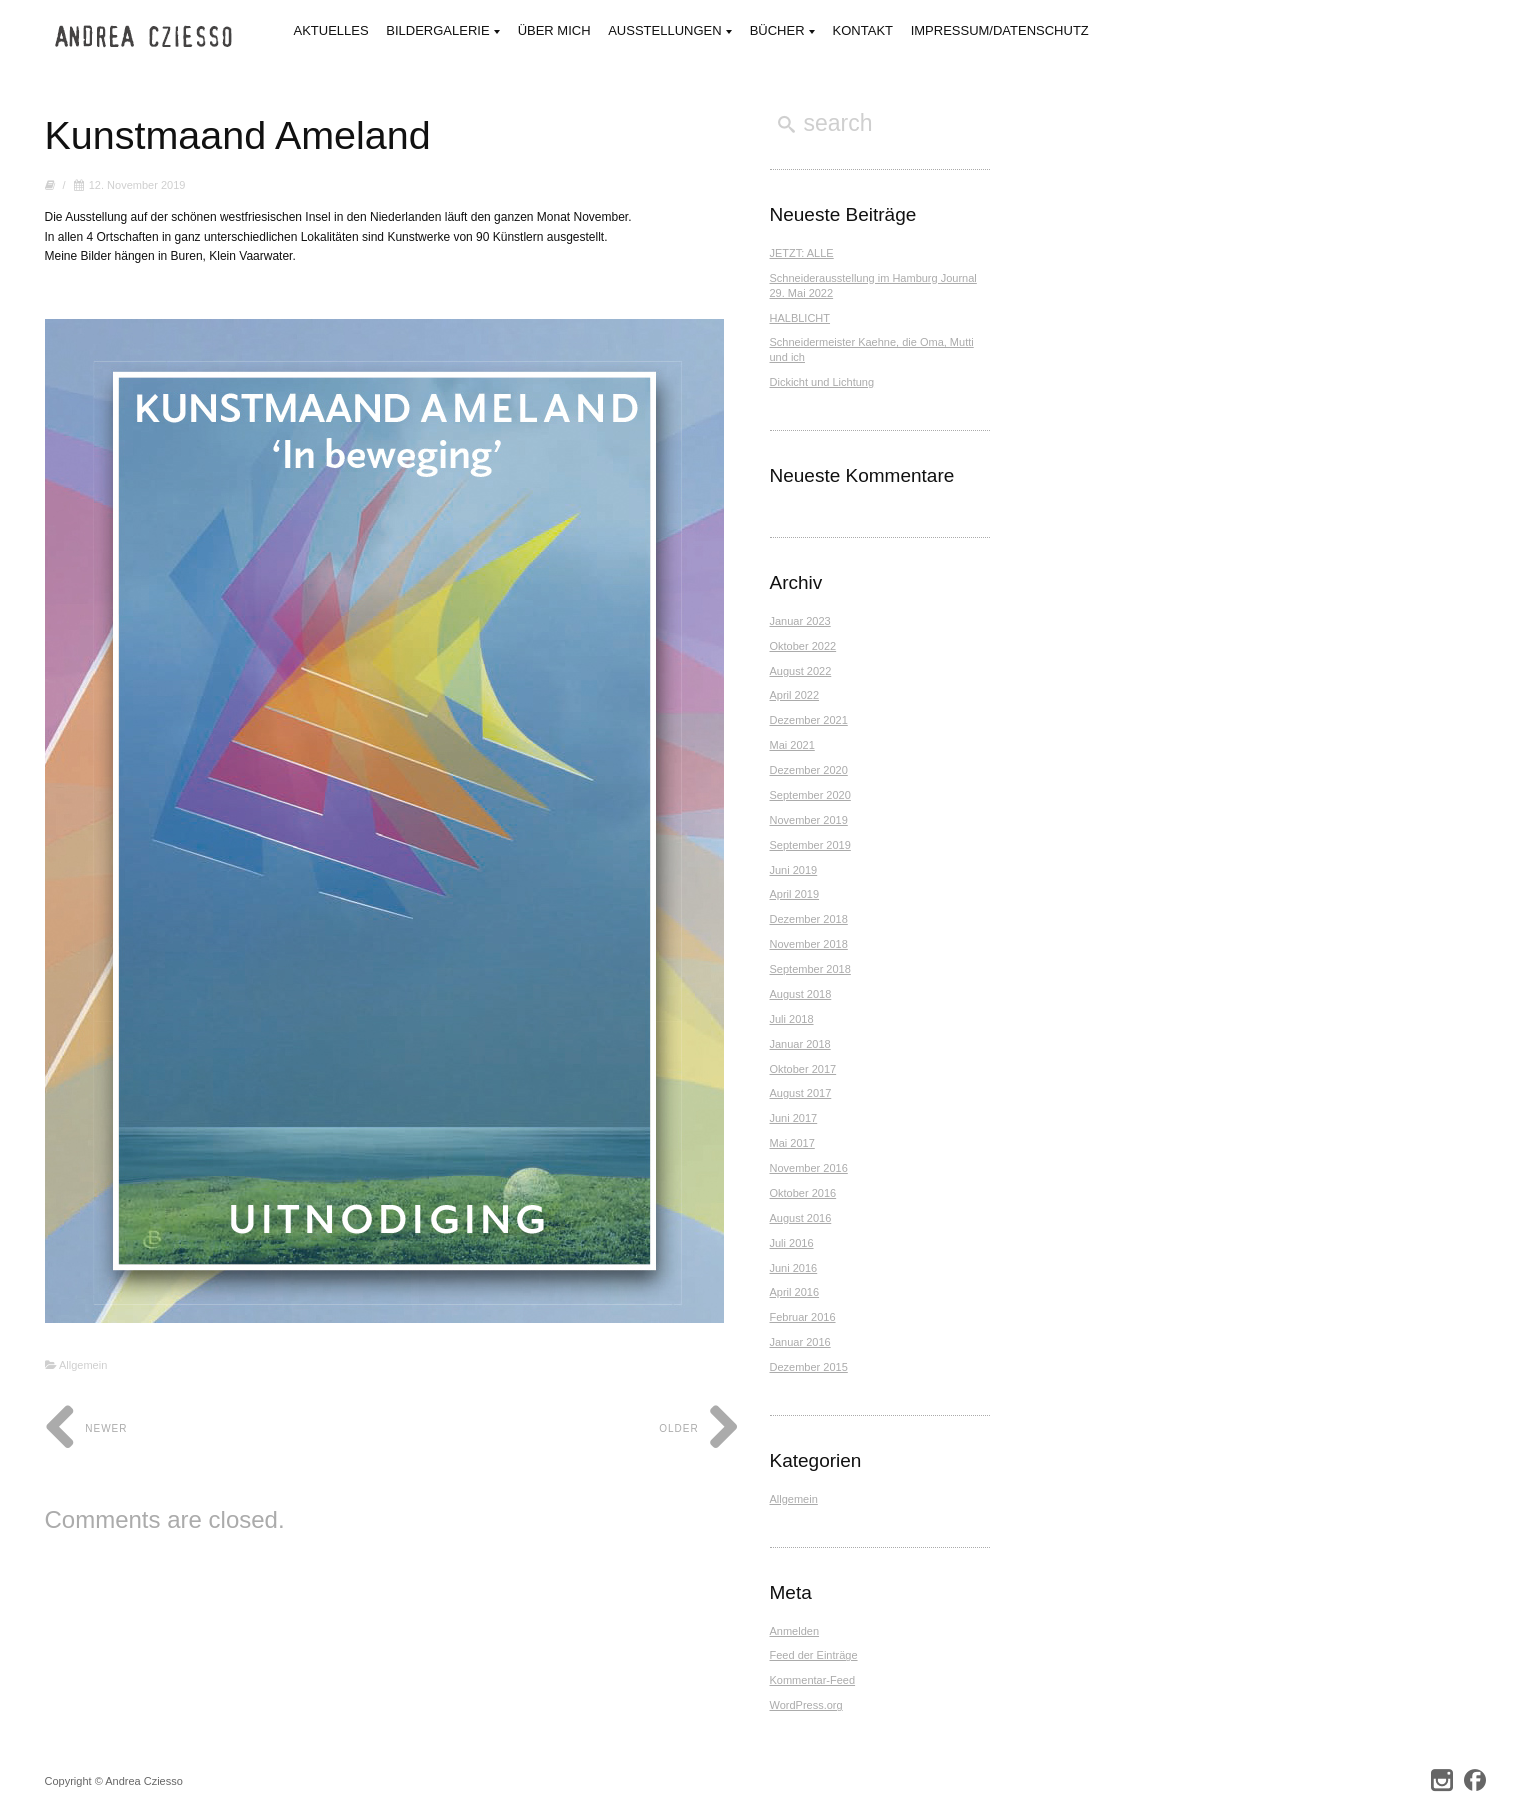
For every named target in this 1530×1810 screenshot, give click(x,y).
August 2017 (801, 1093)
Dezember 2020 (809, 770)
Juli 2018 (792, 1019)
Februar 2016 (803, 1317)
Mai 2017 (792, 1143)
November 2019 (809, 820)
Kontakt (863, 30)
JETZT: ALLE (802, 253)
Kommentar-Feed (813, 1680)
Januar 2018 (800, 1044)
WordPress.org (806, 1705)
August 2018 (801, 994)
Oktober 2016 (803, 1193)
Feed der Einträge (814, 1655)
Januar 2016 (800, 1342)
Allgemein (83, 1365)
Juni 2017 (794, 1118)
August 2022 (801, 671)
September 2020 (810, 795)
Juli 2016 (792, 1243)
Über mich (554, 30)
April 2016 (795, 1292)
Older (699, 1428)
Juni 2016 (794, 1268)
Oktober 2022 (803, 646)
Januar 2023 (800, 621)
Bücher (782, 32)
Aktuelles (331, 30)
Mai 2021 (792, 745)
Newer (86, 1428)
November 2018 (809, 944)
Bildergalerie (443, 32)
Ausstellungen (670, 32)
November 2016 (809, 1168)
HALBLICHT (800, 318)
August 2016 (801, 1218)
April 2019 (795, 894)
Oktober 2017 (803, 1069)
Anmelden (795, 1631)
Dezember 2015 (809, 1367)
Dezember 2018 (809, 919)
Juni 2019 (794, 870)
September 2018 (810, 969)
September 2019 (810, 845)
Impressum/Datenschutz (1000, 30)
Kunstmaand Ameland (240, 135)
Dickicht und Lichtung (822, 382)
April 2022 (795, 695)
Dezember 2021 (809, 720)
